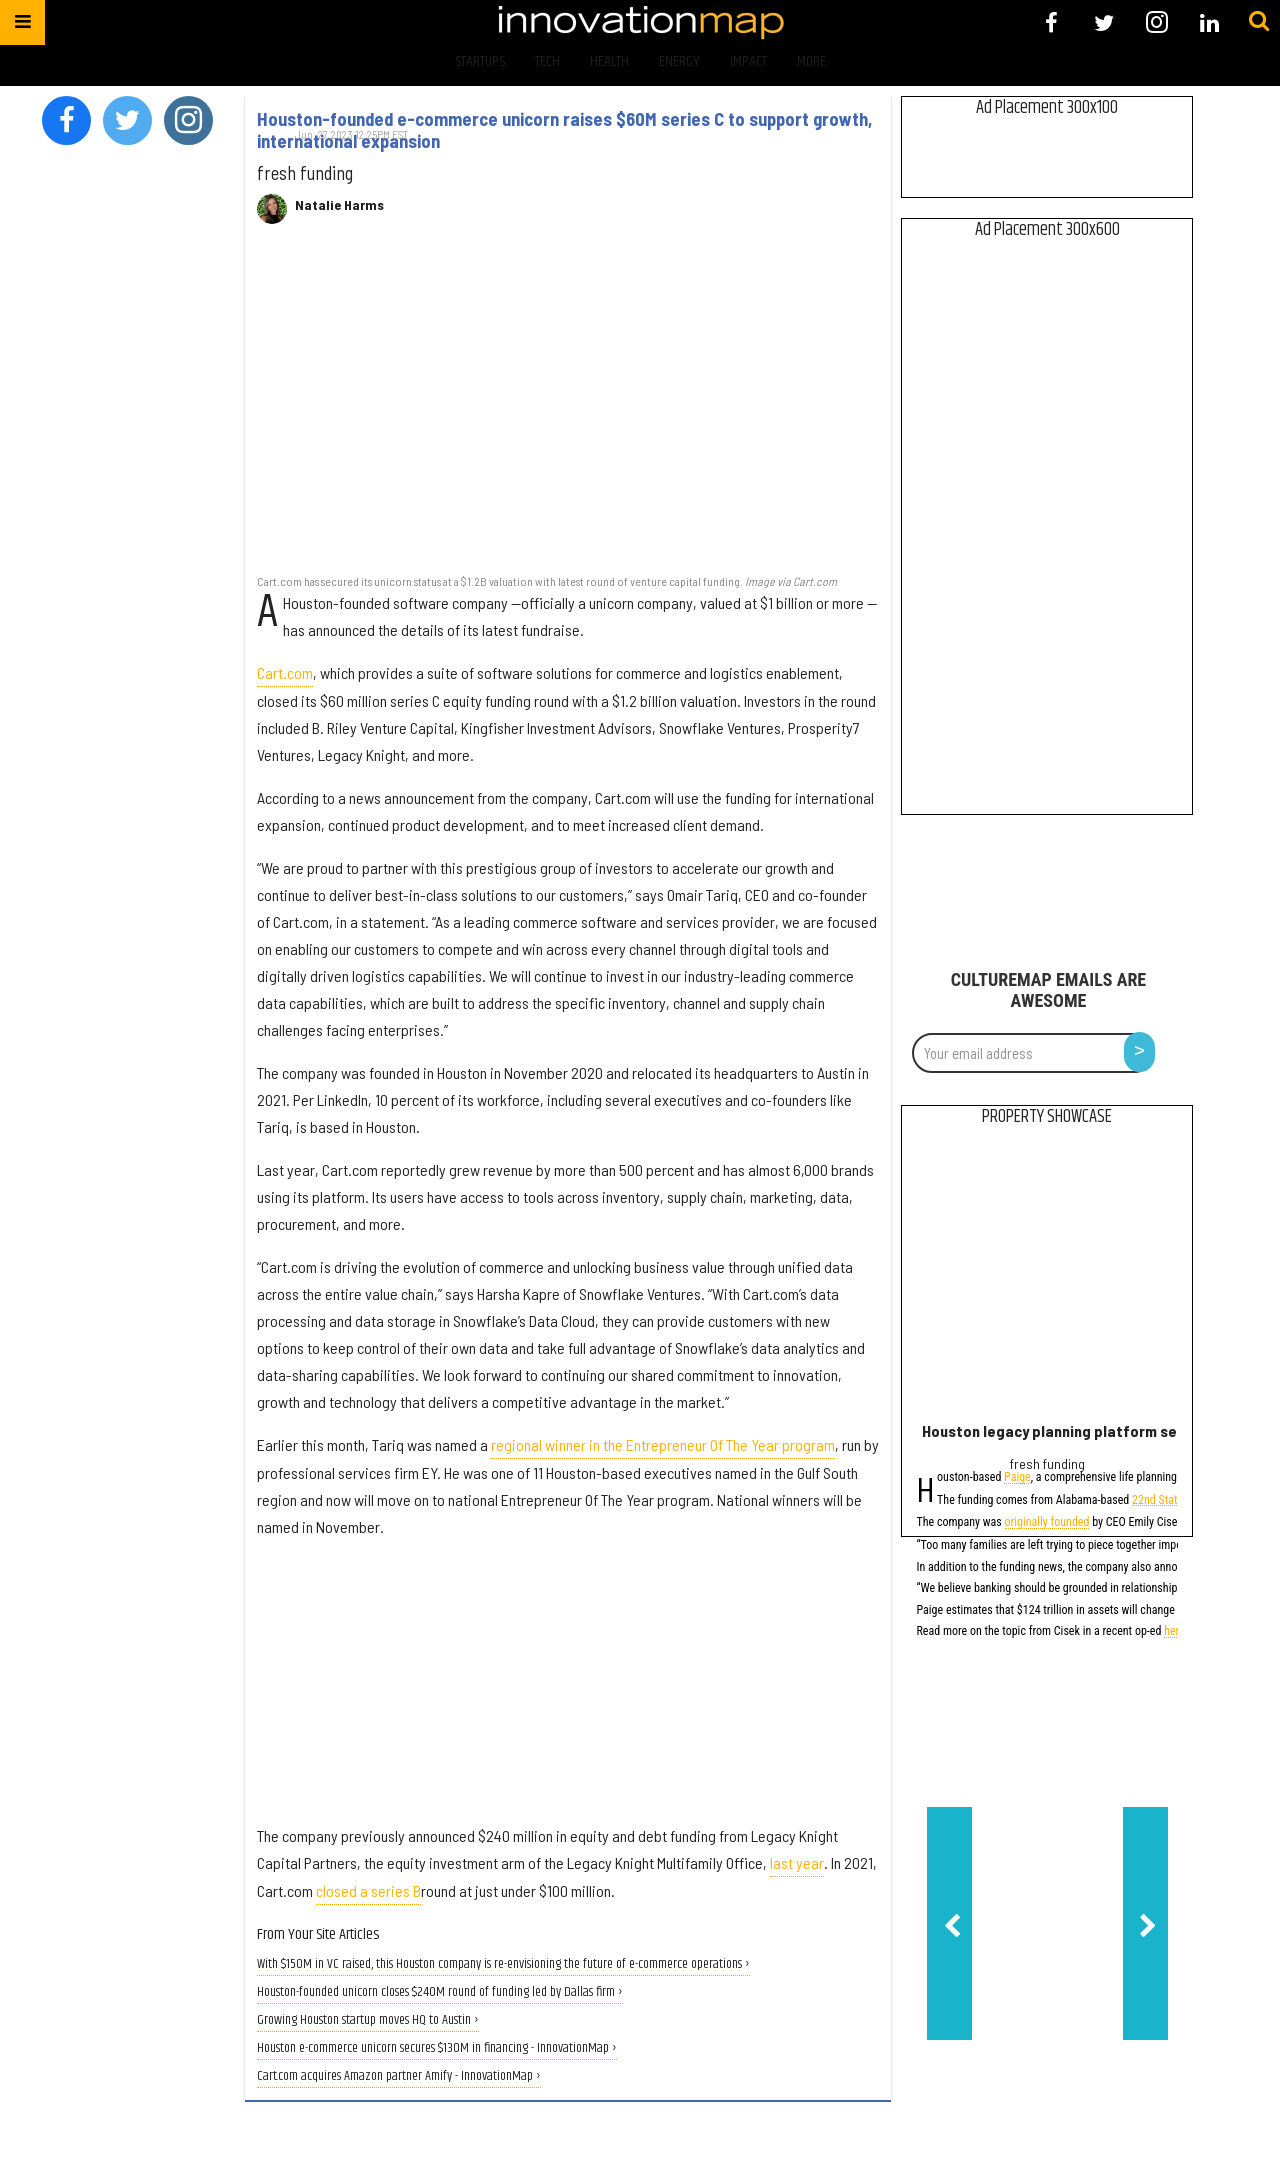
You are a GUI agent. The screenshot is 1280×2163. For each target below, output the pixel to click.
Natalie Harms (339, 205)
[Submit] (1259, 22)
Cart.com (285, 672)
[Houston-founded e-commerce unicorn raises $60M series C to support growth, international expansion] (568, 409)
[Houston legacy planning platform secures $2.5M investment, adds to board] (1047, 1278)
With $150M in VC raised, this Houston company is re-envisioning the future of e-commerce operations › (503, 1964)
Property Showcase (1047, 1117)
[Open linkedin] (1209, 22)
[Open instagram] (1156, 22)
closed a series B (368, 1890)
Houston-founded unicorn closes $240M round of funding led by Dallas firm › (440, 1992)
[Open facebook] (1051, 22)
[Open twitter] (1104, 22)
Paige (1017, 1478)
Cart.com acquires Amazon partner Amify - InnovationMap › (399, 2076)
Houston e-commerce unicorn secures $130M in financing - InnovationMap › (437, 2048)
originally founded (1047, 1523)
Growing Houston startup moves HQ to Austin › (368, 2020)
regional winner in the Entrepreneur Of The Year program (663, 1444)
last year (797, 1862)
